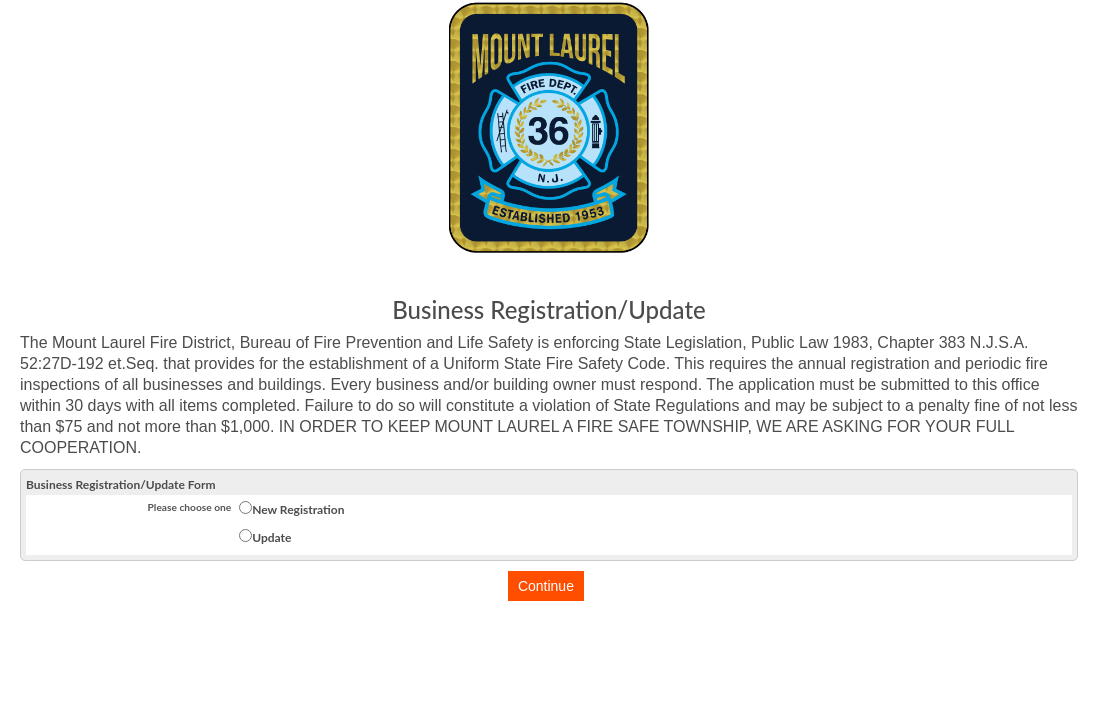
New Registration (298, 509)
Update (271, 537)
